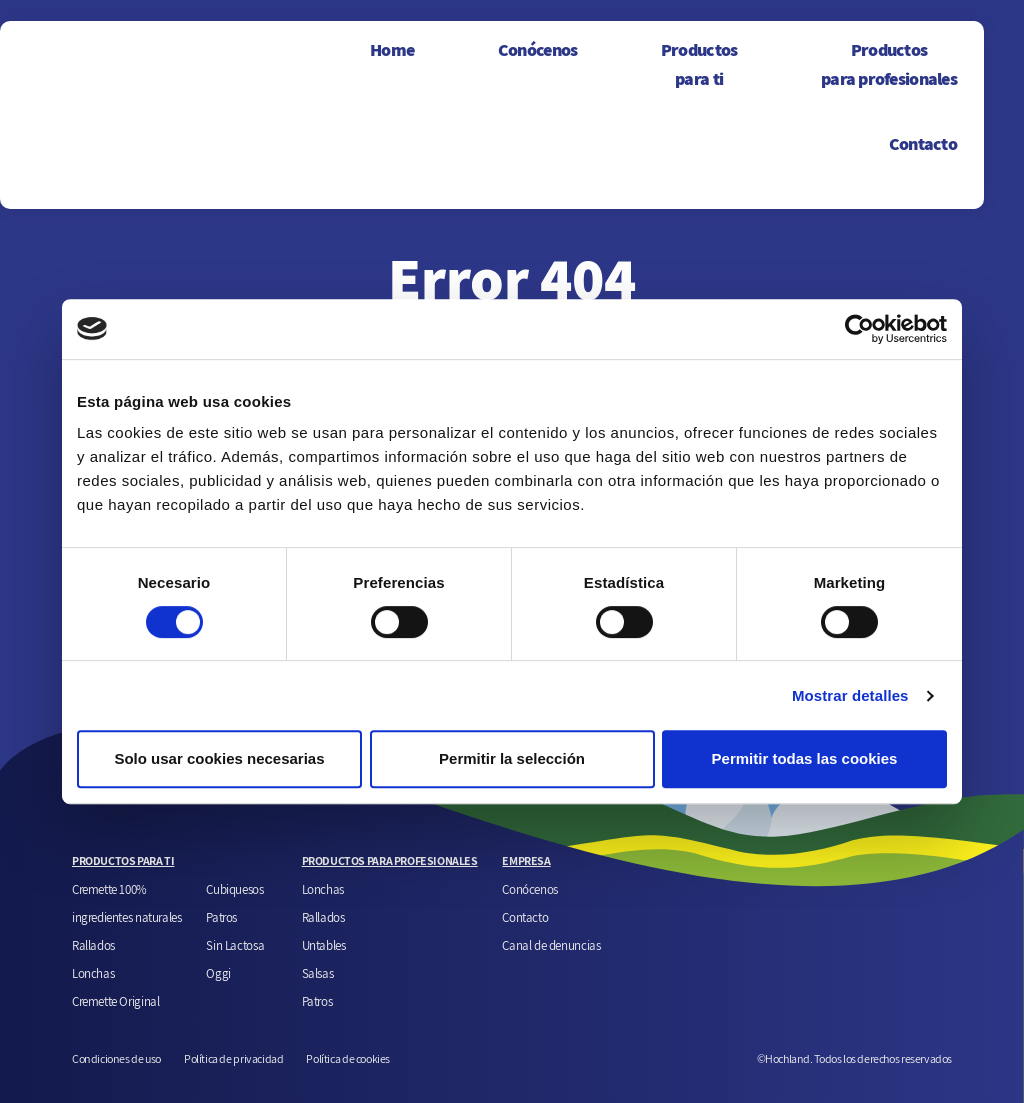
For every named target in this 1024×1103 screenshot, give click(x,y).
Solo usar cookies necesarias (219, 758)
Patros (221, 917)
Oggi (218, 973)
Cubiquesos (234, 889)
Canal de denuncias (551, 945)
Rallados (93, 945)
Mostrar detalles (850, 695)
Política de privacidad (233, 1058)
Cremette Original (115, 1001)
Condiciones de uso (116, 1058)
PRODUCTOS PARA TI (123, 860)
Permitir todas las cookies (805, 758)
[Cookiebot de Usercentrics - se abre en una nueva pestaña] (859, 329)
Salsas (318, 973)
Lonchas (93, 973)
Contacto (923, 143)
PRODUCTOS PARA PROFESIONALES (390, 860)
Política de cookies (348, 1058)
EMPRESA (526, 860)
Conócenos (538, 49)
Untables (324, 945)
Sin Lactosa (235, 945)
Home (392, 49)
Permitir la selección (512, 758)
